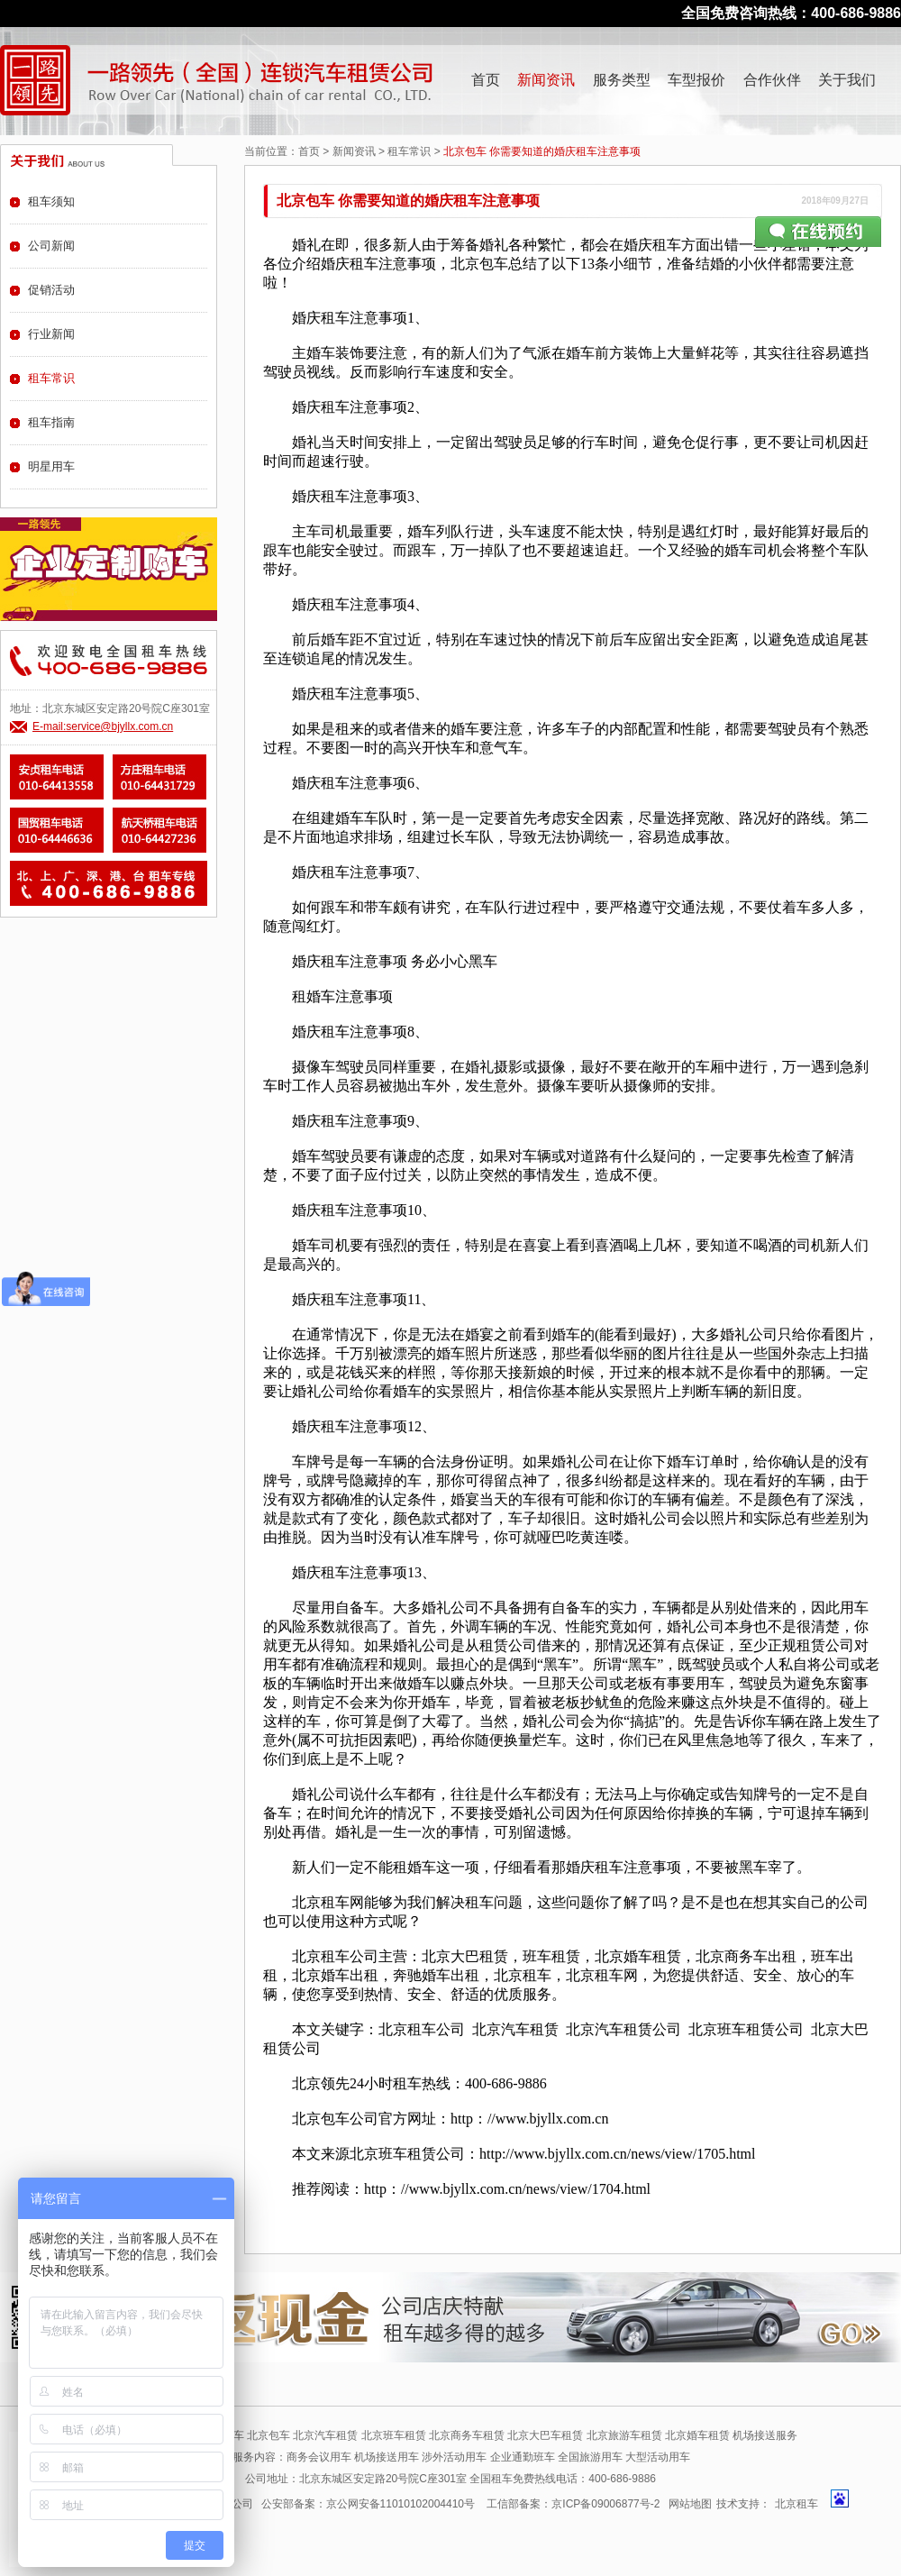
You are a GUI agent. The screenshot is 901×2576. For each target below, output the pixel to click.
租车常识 (409, 151)
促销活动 (51, 290)
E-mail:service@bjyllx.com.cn (102, 726)
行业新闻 (51, 334)
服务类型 (622, 79)
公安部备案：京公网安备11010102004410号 (368, 2504)
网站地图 (690, 2504)
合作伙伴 (772, 79)
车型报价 (696, 79)
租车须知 (51, 201)
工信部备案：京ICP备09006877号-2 (573, 2504)
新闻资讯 (546, 79)
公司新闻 (51, 245)
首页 (485, 79)
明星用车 (51, 466)
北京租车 (796, 2504)
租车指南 (51, 422)
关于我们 (847, 79)
